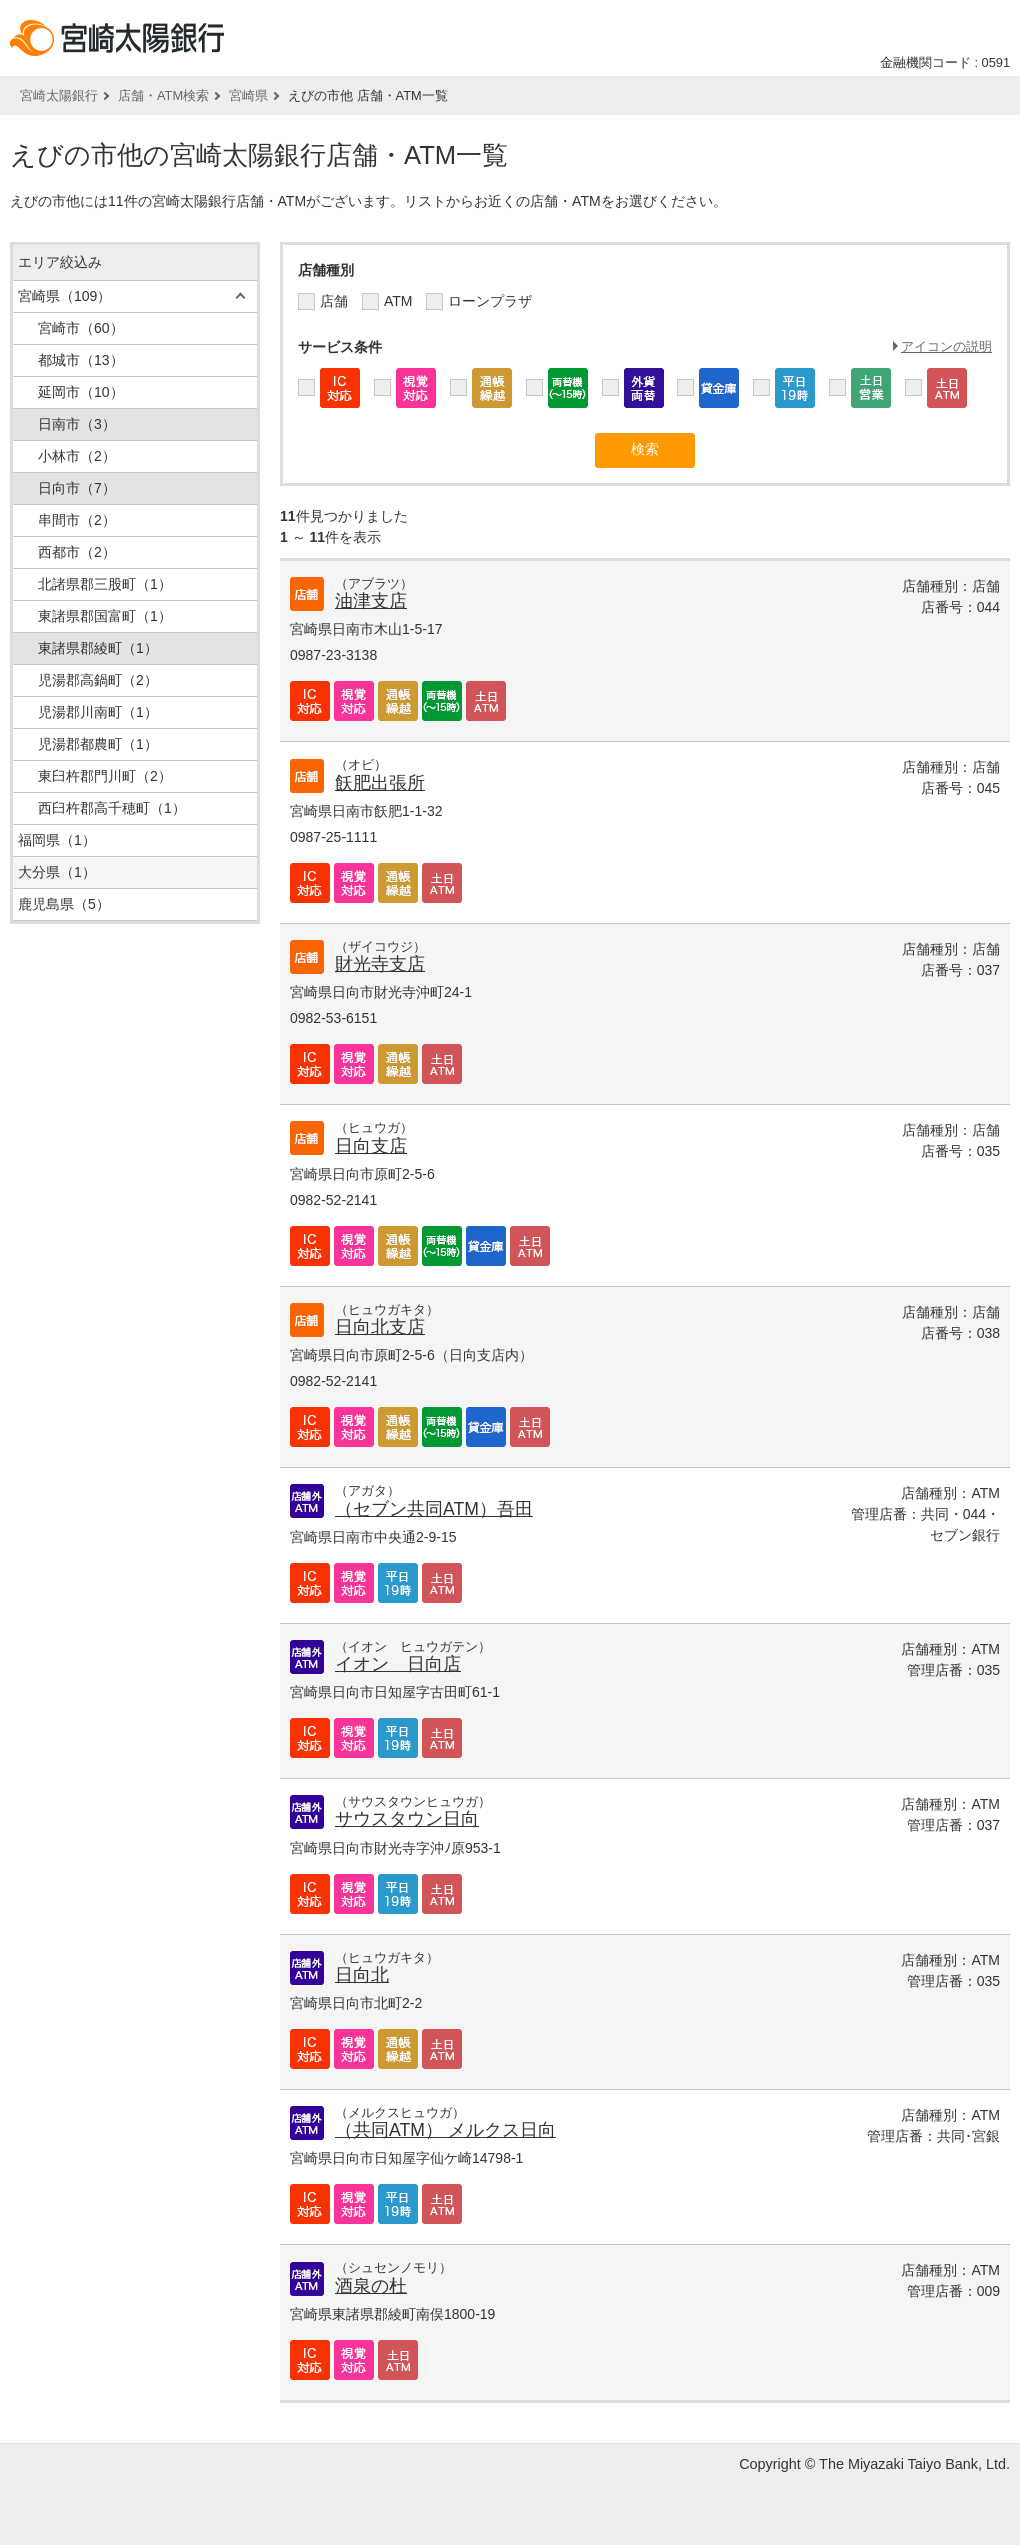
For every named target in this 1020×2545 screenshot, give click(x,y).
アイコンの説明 (946, 346)
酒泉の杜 (371, 2286)
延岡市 (81, 392)
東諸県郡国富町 (105, 616)
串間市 (77, 520)
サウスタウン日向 (407, 1819)
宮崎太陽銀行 (59, 95)
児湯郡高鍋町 (98, 680)
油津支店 (371, 601)
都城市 (81, 360)
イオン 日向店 (398, 1664)
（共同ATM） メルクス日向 (445, 2130)
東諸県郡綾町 (98, 648)
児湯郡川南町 (98, 712)
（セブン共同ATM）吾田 (434, 1509)
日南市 (77, 424)
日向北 (362, 1975)
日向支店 (371, 1146)
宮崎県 (248, 95)
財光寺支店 (380, 964)
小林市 (77, 456)
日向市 (77, 488)
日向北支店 (380, 1327)
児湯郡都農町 (98, 744)
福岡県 (57, 840)
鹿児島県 (64, 904)
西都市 (77, 552)
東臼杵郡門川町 (105, 776)
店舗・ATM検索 (163, 95)
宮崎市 (81, 328)
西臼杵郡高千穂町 (112, 808)
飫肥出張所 (380, 783)
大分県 (57, 872)
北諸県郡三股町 (105, 584)
